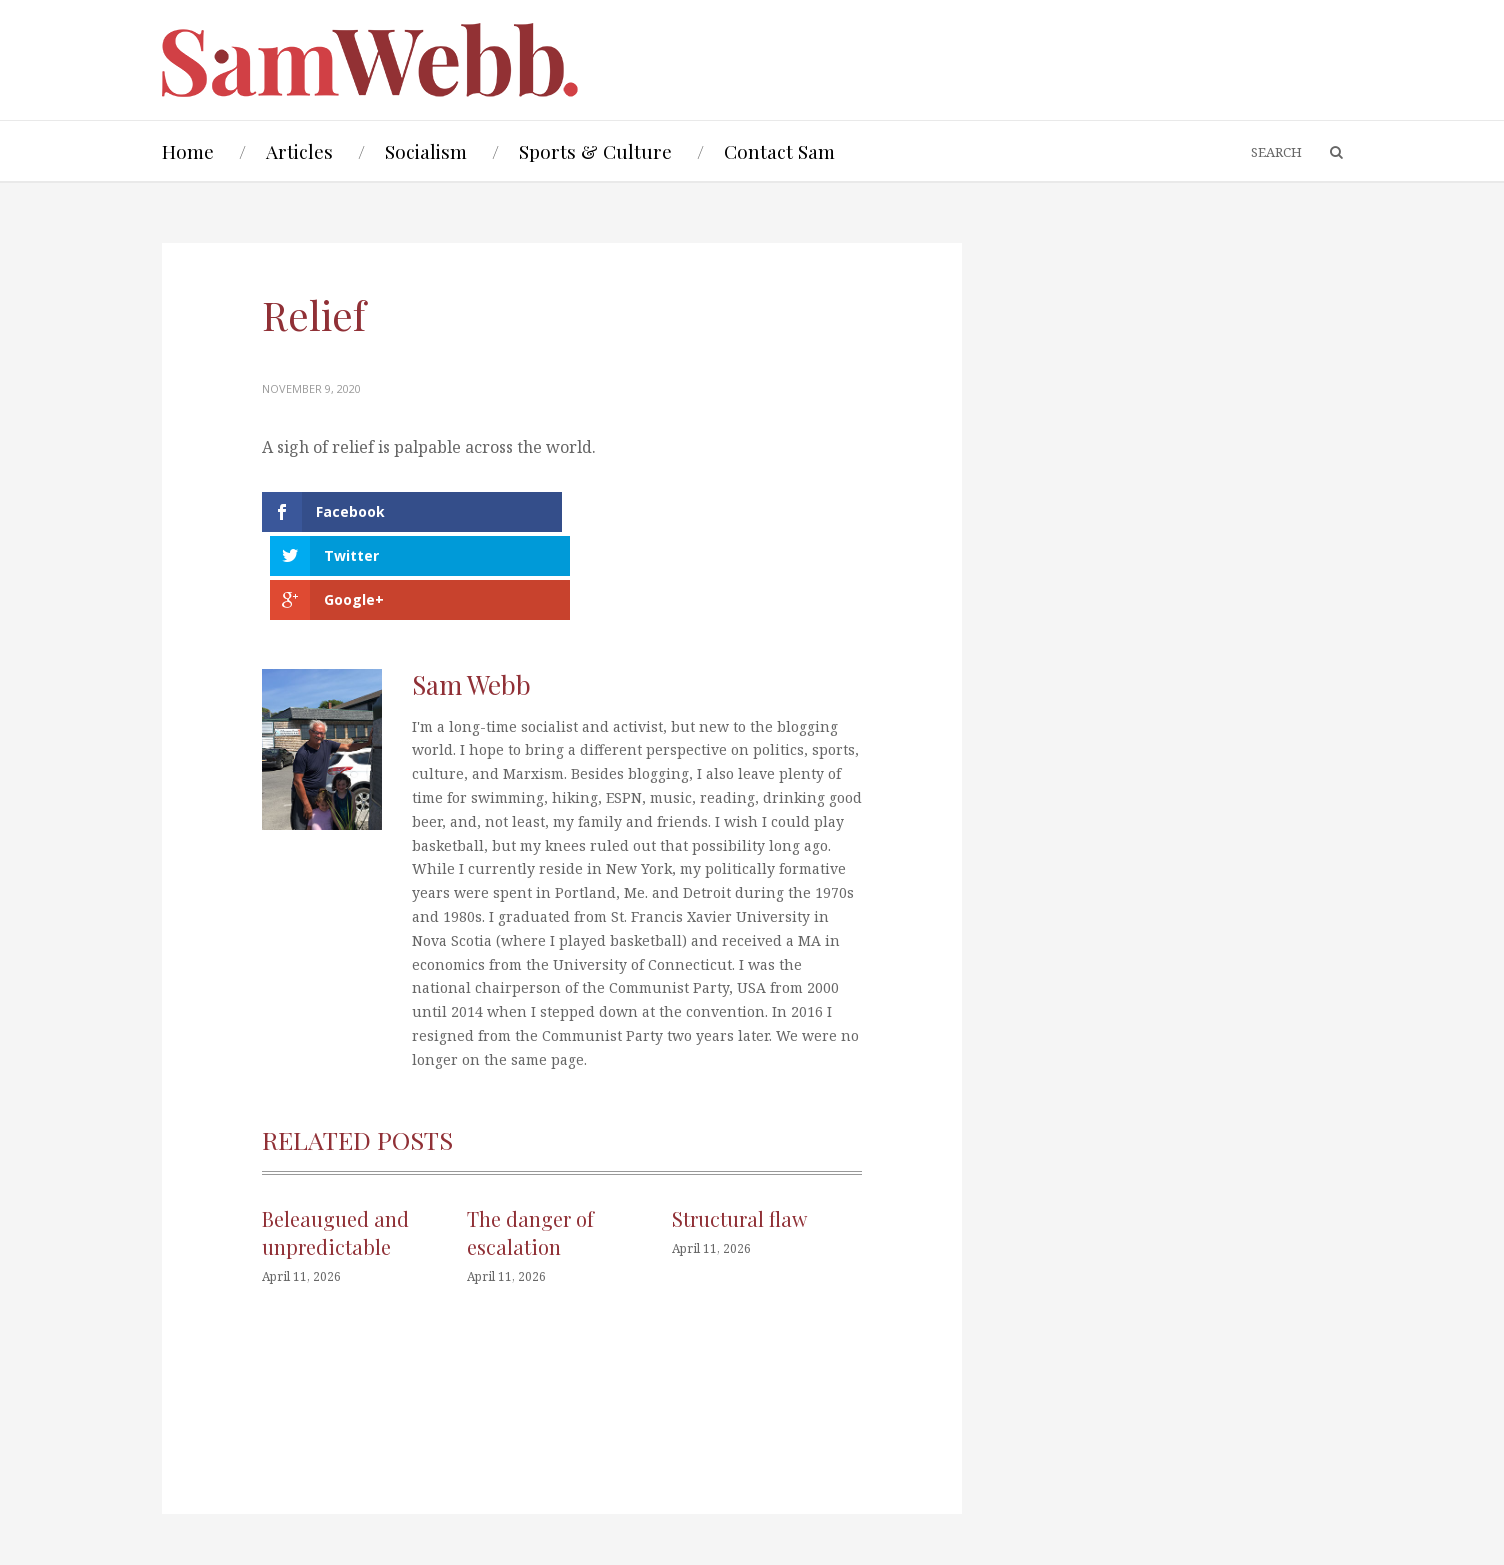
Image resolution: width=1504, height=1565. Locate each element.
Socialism (426, 151)
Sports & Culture (595, 151)
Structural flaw (739, 1129)
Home (188, 151)
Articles (299, 151)
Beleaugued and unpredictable (335, 1143)
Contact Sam (779, 151)
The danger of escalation (530, 1143)
